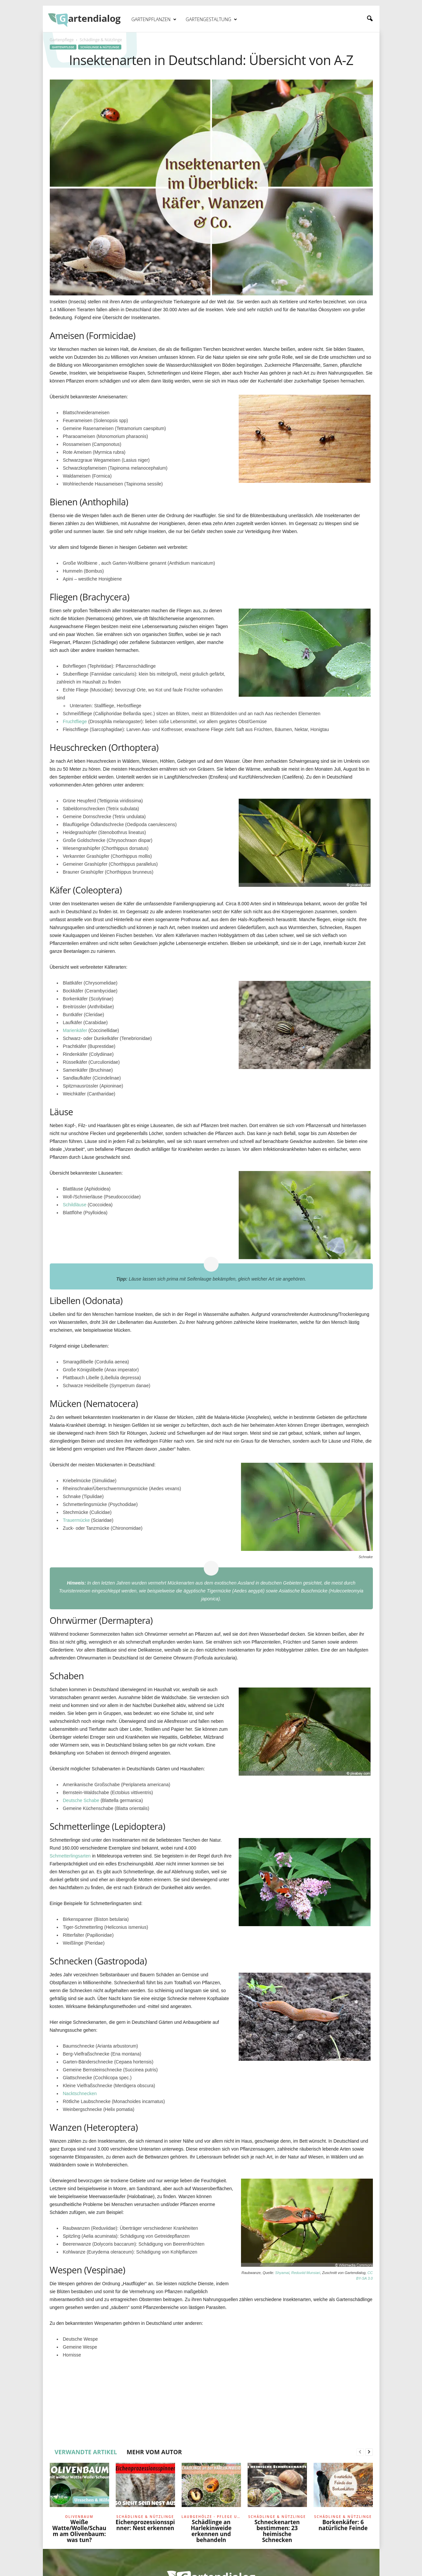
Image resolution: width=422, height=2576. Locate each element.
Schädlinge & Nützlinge (99, 47)
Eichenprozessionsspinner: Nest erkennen (145, 2525)
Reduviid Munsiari (305, 2273)
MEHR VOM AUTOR (154, 2452)
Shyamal (282, 2273)
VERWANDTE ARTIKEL (86, 2452)
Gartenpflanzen (154, 19)
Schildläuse (75, 1204)
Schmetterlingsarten (70, 1855)
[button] (369, 19)
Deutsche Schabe (81, 1800)
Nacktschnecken (80, 2093)
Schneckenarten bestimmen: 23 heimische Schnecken (277, 2531)
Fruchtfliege (75, 721)
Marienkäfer (75, 1030)
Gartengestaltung (211, 19)
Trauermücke (76, 1520)
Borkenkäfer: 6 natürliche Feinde (343, 2525)
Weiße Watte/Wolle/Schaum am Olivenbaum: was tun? (79, 2531)
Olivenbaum (79, 2516)
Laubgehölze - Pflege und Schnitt (211, 2516)
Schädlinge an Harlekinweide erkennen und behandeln (211, 2531)
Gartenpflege (62, 40)
